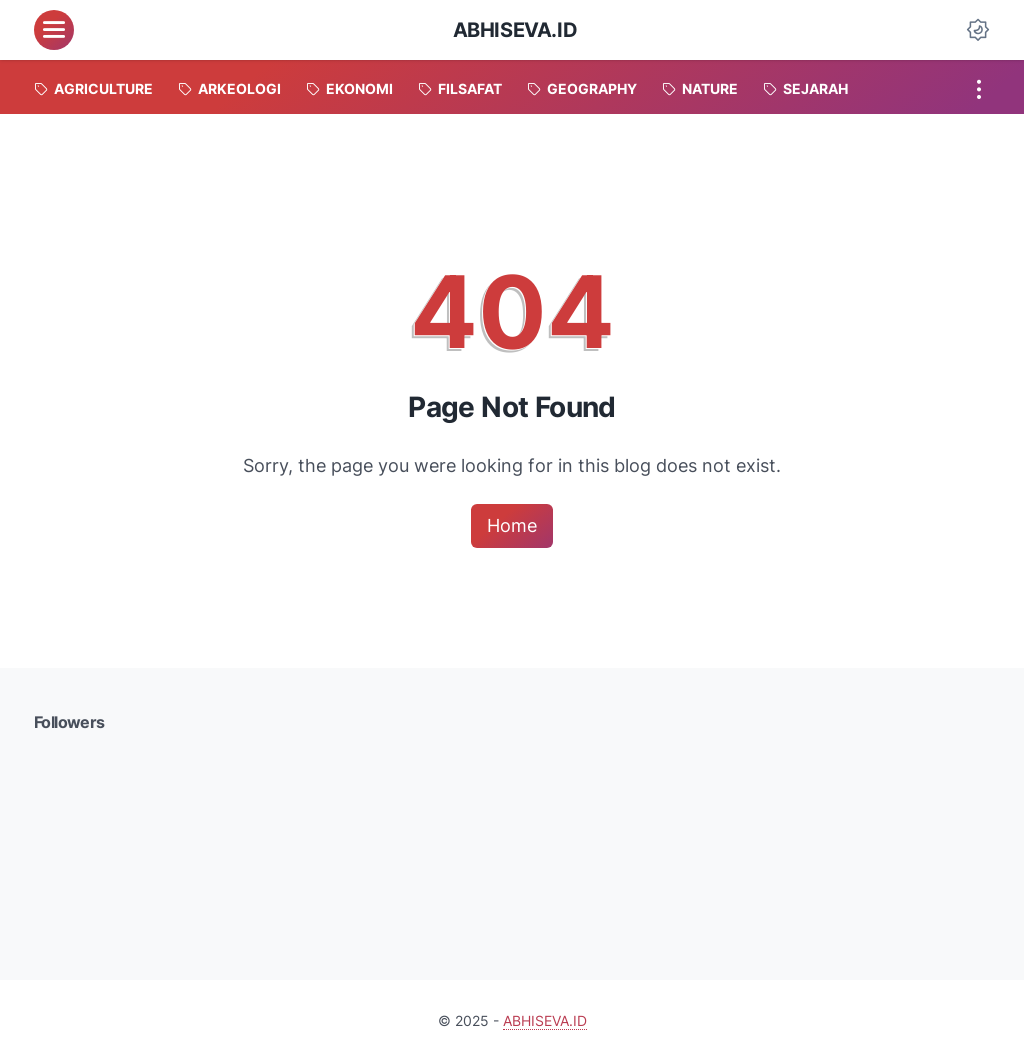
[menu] (54, 30)
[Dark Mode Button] (978, 30)
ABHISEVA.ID (515, 30)
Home (512, 525)
